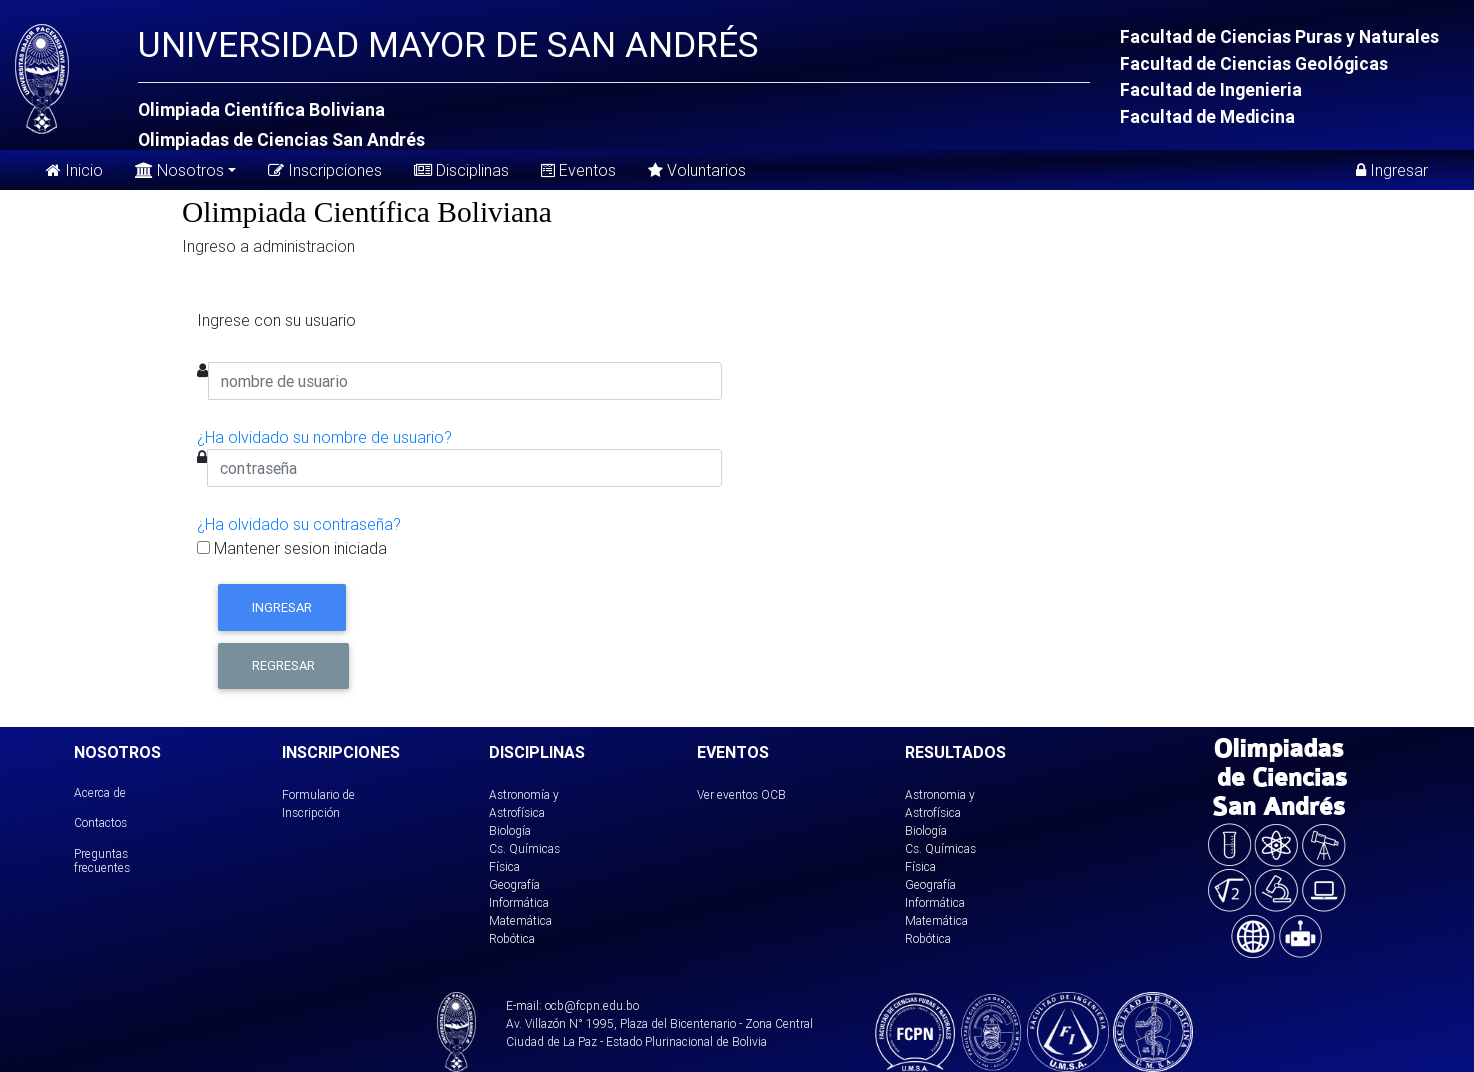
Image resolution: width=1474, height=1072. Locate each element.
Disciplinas (461, 170)
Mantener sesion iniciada (292, 548)
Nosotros (179, 168)
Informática (519, 902)
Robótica (512, 938)
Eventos (578, 170)
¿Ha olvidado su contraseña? (299, 524)
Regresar (283, 665)
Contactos (100, 822)
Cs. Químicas (524, 848)
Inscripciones (325, 170)
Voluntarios (697, 170)
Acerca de (100, 792)
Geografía (514, 884)
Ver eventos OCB (741, 794)
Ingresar (1392, 170)
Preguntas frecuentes (102, 860)
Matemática (520, 920)
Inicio (74, 170)
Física (504, 866)
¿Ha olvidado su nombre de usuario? (324, 437)
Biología (510, 830)
